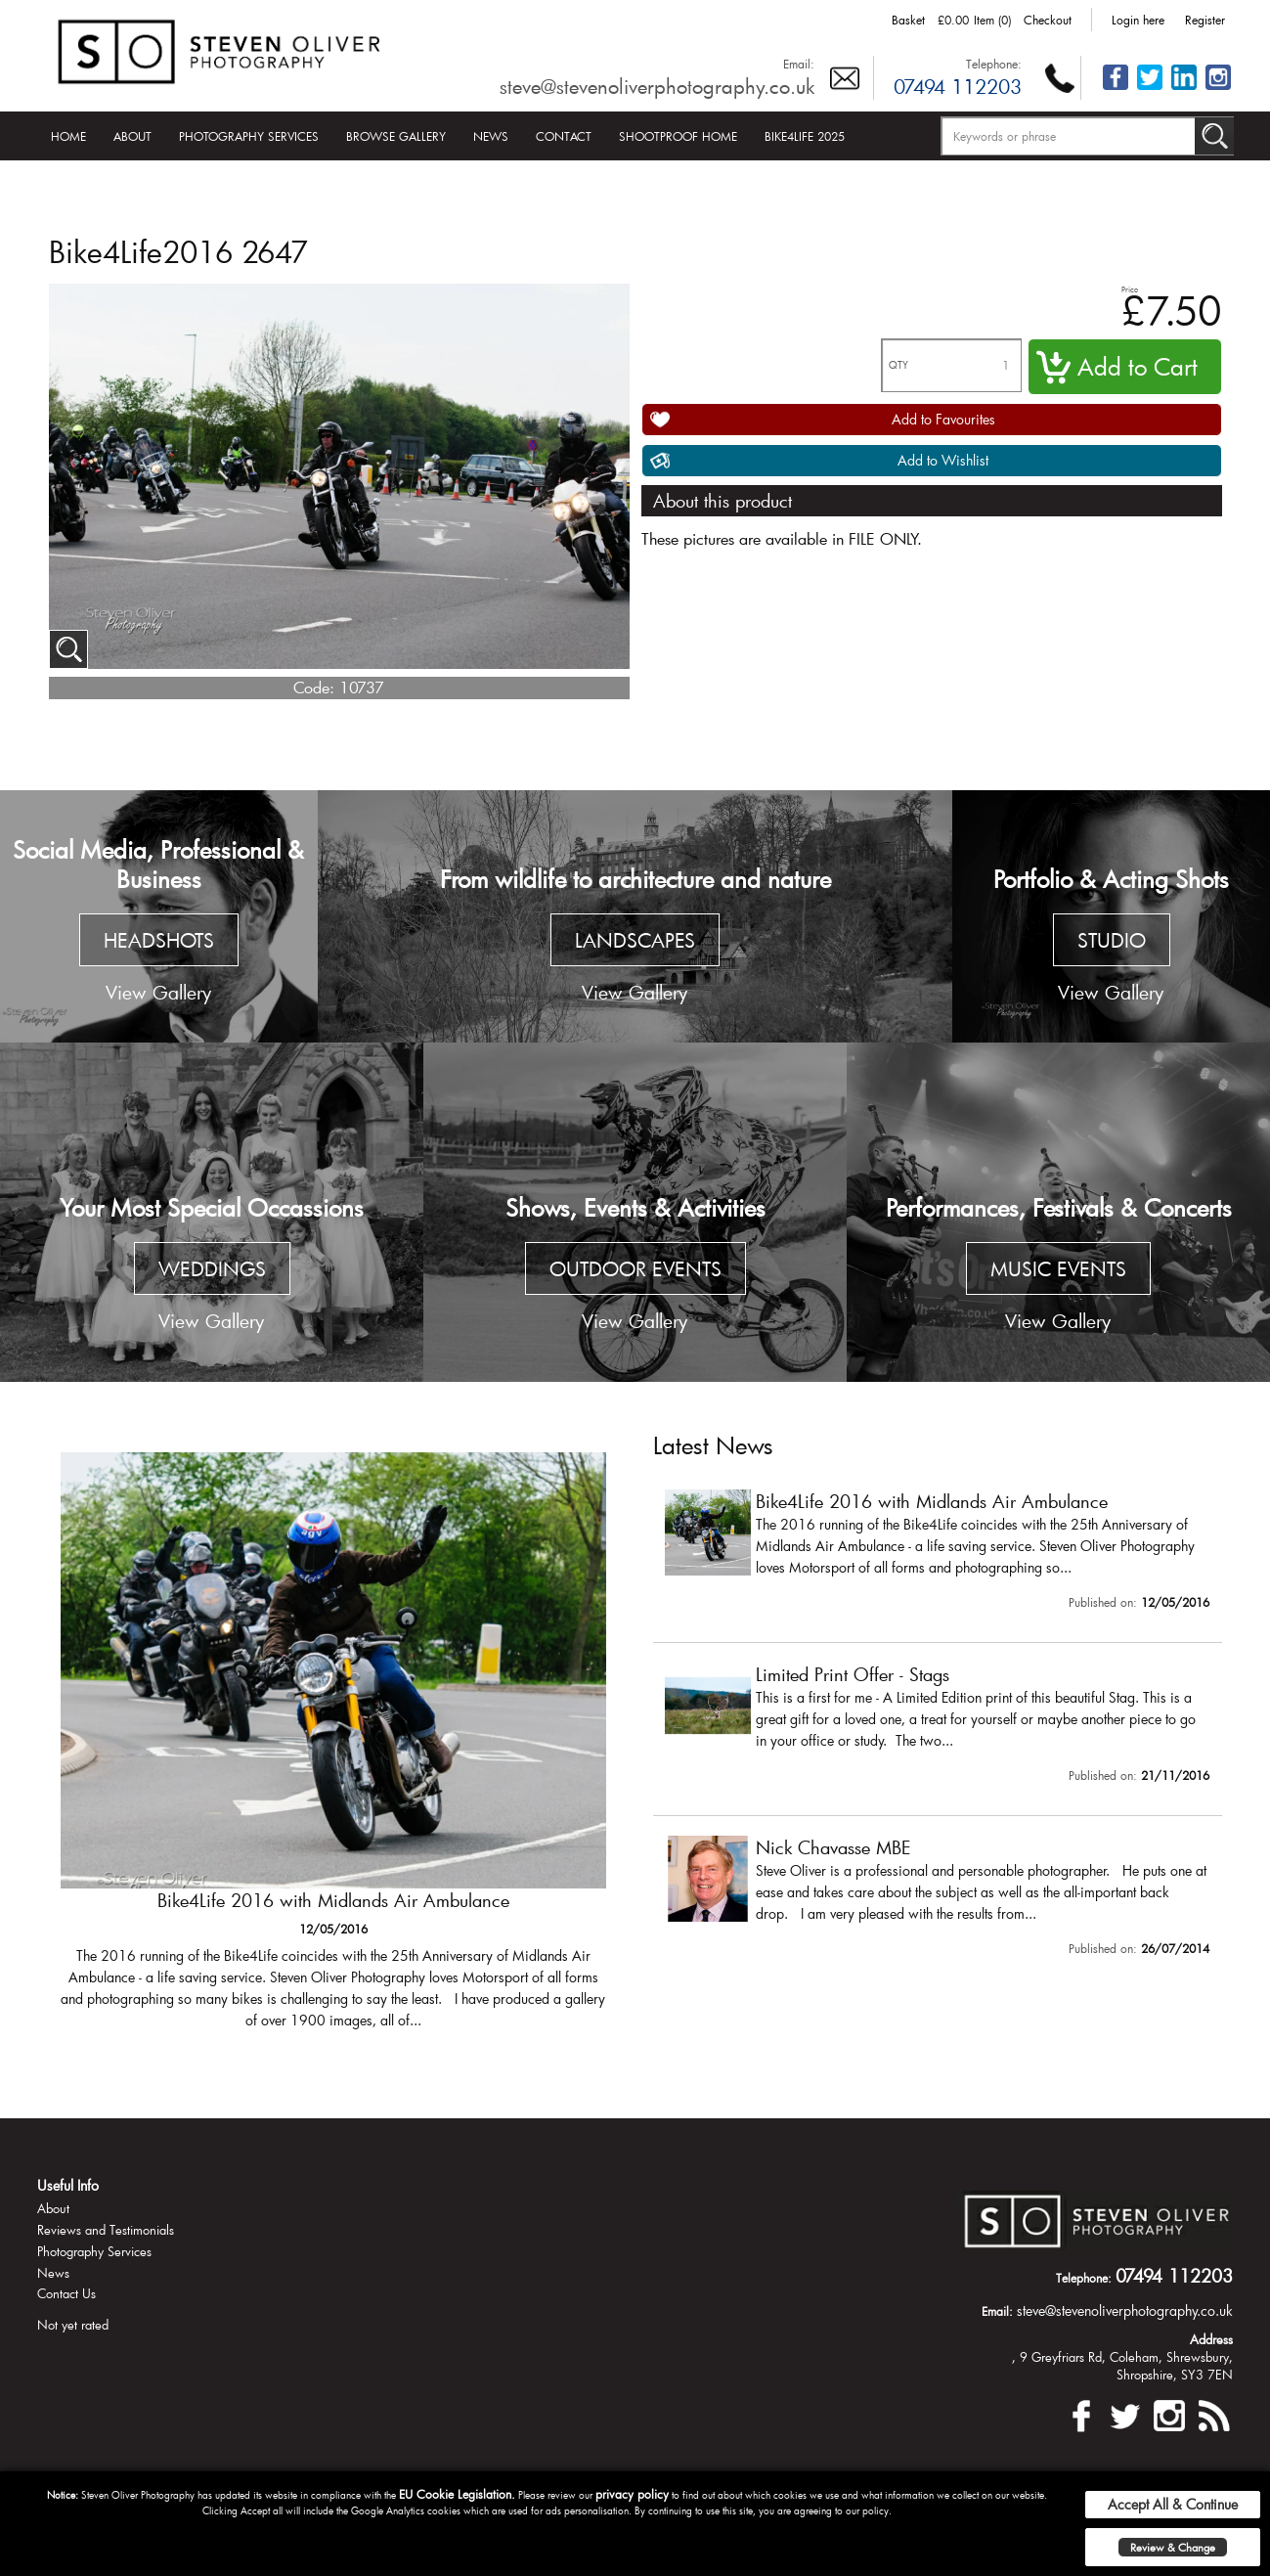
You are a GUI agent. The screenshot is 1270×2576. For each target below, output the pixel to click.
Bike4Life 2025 (805, 136)
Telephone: (994, 63)
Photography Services (249, 136)
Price (1129, 289)
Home (68, 136)
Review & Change (1172, 2547)
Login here (1138, 19)
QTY (898, 365)
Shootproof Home (678, 136)
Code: (313, 687)
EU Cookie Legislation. (457, 2494)
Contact (563, 136)
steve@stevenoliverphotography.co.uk (657, 86)
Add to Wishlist (943, 460)
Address (1211, 2339)
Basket (908, 19)
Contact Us (66, 2293)
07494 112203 (958, 86)
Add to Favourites (943, 419)
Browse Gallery (396, 136)
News (490, 136)
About (132, 136)
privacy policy (632, 2494)
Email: (798, 63)
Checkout (1048, 19)
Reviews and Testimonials (105, 2230)
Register (1205, 19)
